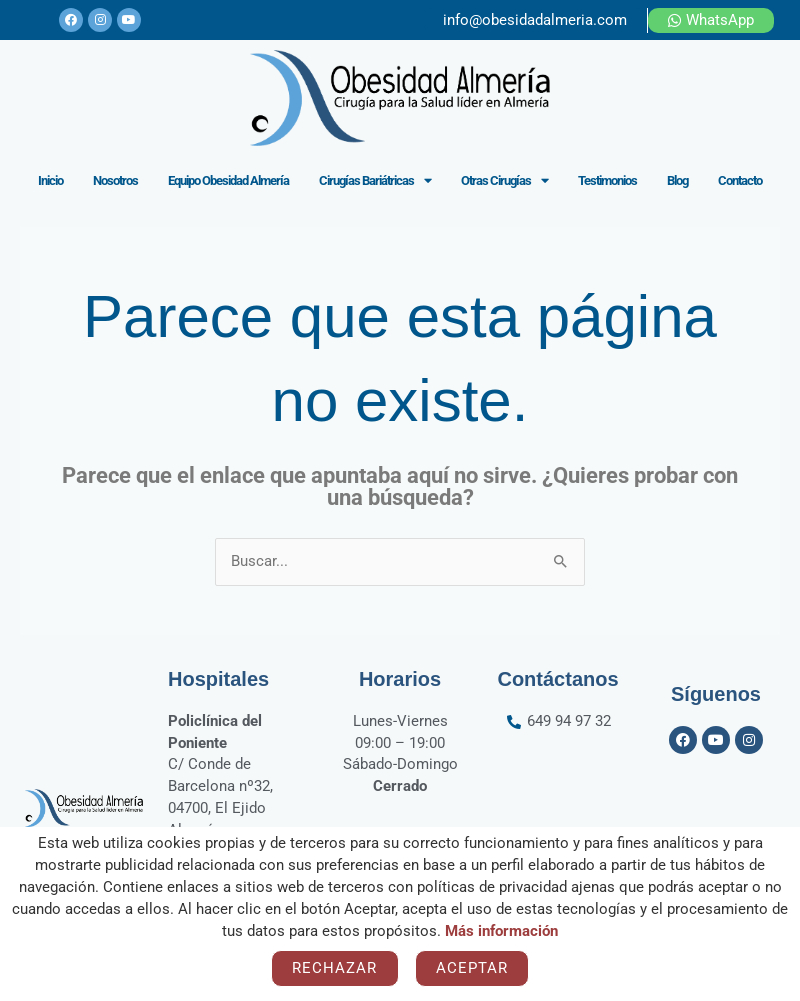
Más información (501, 931)
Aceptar (472, 968)
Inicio (50, 180)
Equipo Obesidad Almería (228, 180)
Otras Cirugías (504, 180)
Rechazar (335, 968)
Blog (677, 180)
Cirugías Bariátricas (375, 180)
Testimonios (607, 180)
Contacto (740, 180)
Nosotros (115, 180)
